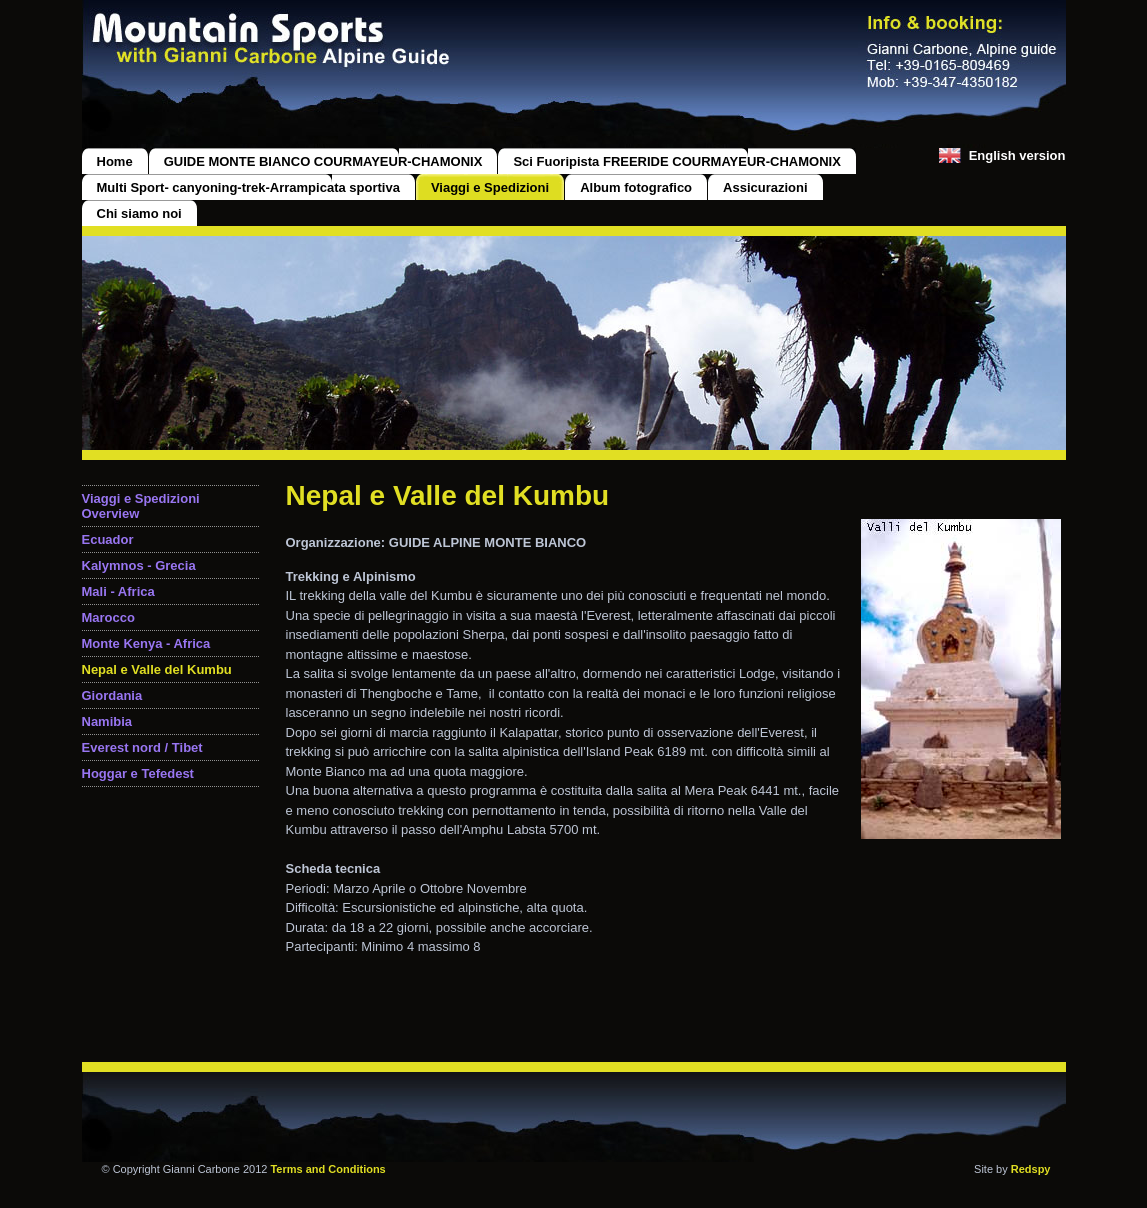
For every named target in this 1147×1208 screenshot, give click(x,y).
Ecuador (108, 539)
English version (1017, 155)
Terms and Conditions (327, 1169)
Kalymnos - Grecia (139, 565)
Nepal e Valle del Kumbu (157, 669)
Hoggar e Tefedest (138, 773)
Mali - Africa (118, 591)
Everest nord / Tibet (142, 747)
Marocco (108, 617)
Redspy (1031, 1169)
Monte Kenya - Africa (146, 643)
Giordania (112, 695)
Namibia (107, 721)
